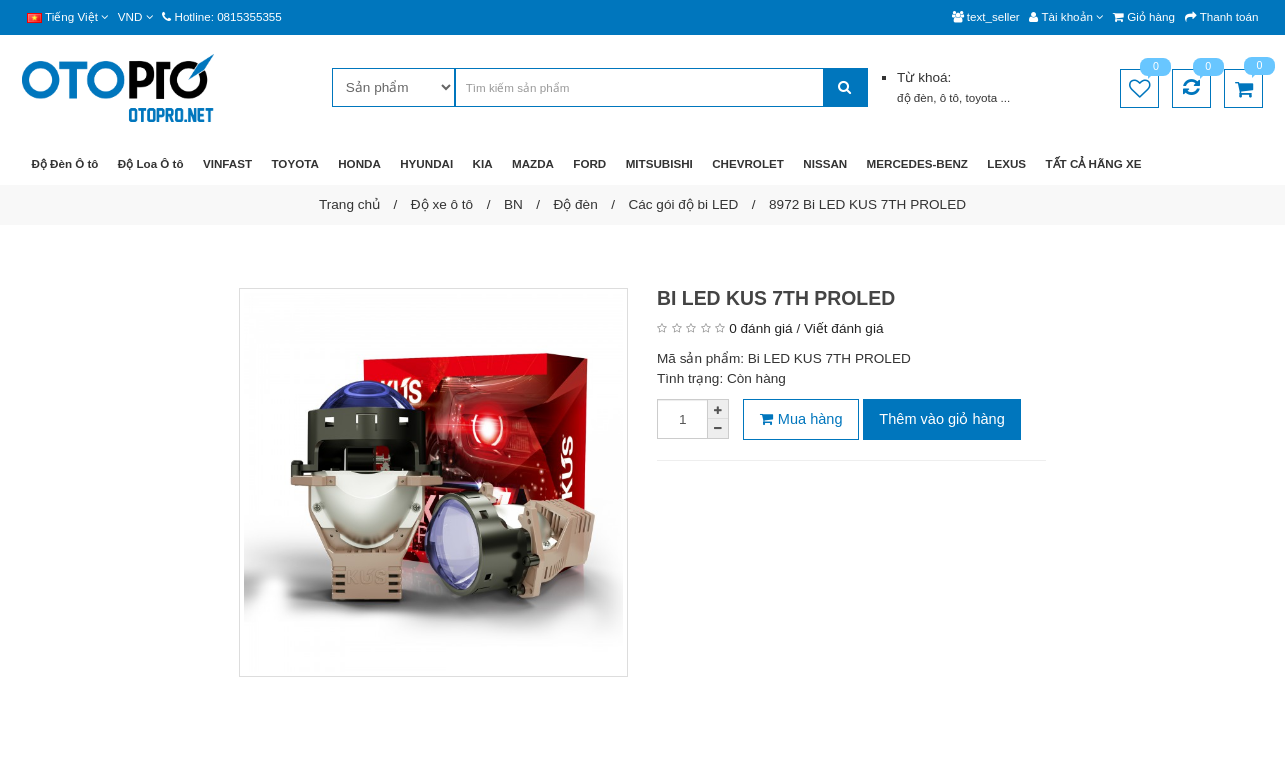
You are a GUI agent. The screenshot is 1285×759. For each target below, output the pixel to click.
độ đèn (915, 97)
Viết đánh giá (843, 328)
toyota (983, 97)
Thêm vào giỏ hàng (941, 419)
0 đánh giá (760, 328)
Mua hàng (801, 419)
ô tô (949, 97)
